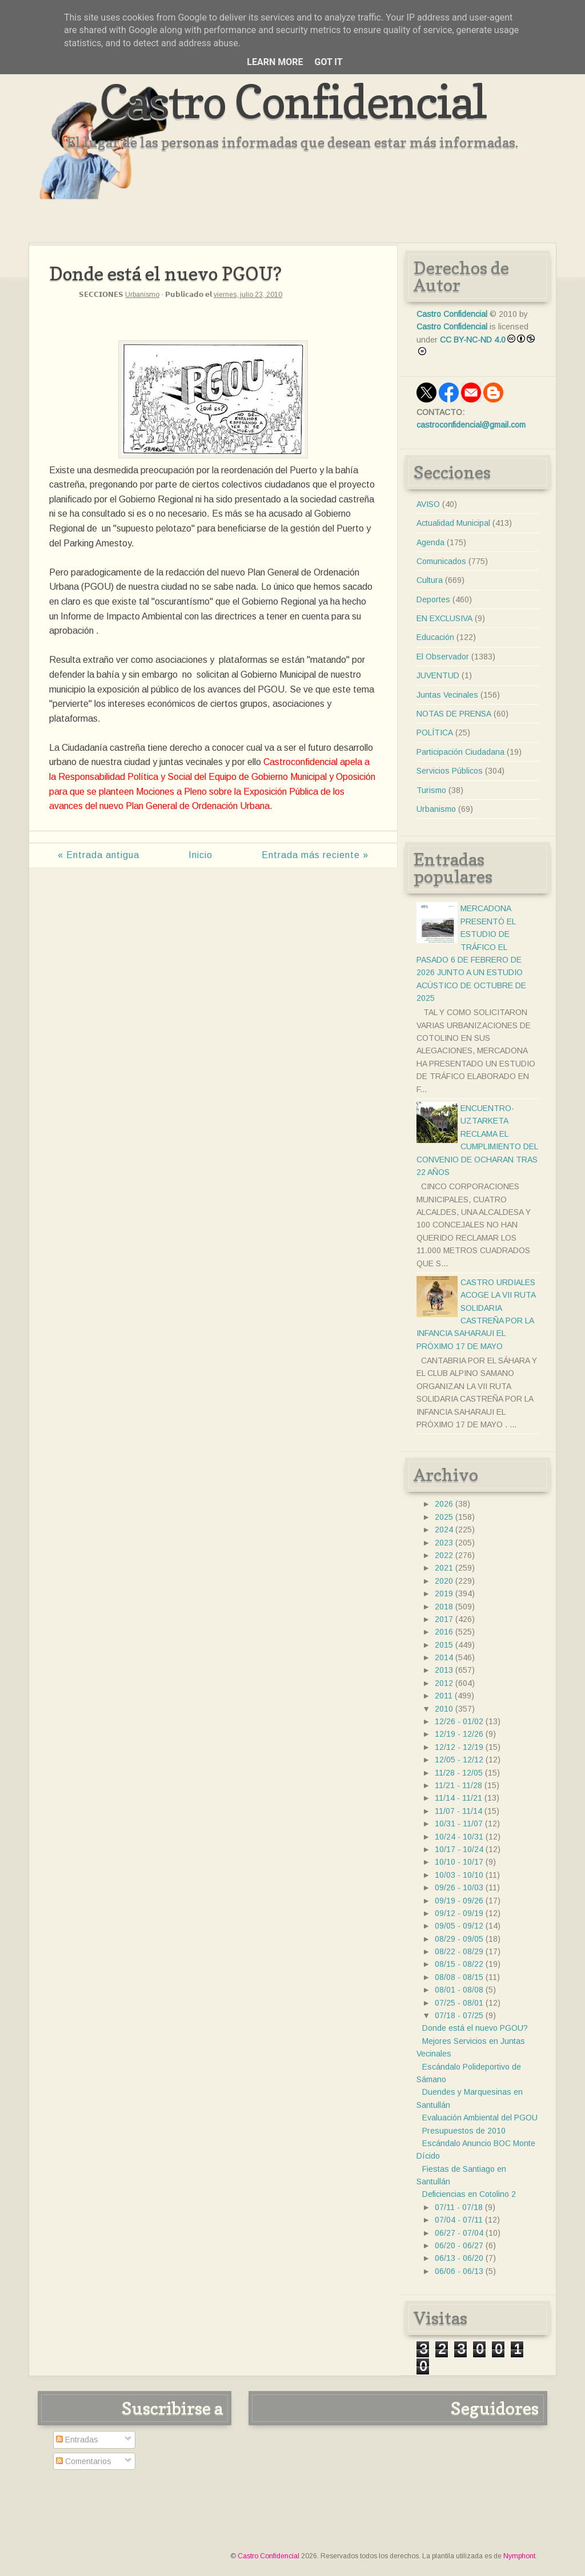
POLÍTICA (434, 732)
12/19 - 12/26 (459, 1733)
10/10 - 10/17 (459, 1861)
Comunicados (441, 561)
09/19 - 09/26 (459, 1900)
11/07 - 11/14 (458, 1811)
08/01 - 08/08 (459, 1989)
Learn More (275, 62)
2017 (444, 1619)
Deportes (433, 599)
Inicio (201, 855)
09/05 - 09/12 (459, 1925)
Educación (435, 637)
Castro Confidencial (292, 101)
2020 (444, 1580)
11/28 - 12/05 (459, 1772)
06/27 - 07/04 (459, 2232)
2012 (444, 1683)
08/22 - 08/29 (459, 1951)
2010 (444, 1708)
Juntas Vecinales (447, 694)
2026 (444, 1503)
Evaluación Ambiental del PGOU (480, 2117)
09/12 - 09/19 (459, 1913)
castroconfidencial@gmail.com (471, 424)
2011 (443, 1695)
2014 (444, 1657)
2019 (444, 1593)
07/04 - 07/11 (459, 2219)
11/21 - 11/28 (458, 1785)
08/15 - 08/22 (459, 1964)
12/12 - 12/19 (459, 1747)
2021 (444, 1567)
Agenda (430, 542)
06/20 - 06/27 (459, 2245)
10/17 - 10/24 (459, 1849)
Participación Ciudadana (460, 751)
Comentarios (83, 2461)
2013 (444, 1670)
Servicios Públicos (449, 770)
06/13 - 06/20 (459, 2258)
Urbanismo (142, 295)
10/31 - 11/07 (459, 1823)
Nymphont (519, 2556)
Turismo (431, 790)
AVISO (428, 504)
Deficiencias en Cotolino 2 (469, 2194)
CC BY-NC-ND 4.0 (473, 339)
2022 (444, 1555)
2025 (444, 1517)
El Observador (442, 656)
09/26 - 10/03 (459, 1887)
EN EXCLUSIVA (444, 618)
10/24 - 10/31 (459, 1836)
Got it (328, 62)
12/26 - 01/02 (459, 1721)
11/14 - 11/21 (458, 1797)
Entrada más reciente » (315, 855)
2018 (444, 1606)
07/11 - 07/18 (459, 2207)
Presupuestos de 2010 (464, 2130)
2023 (444, 1542)
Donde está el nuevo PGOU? (475, 2027)
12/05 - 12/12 (459, 1759)
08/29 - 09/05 (459, 1938)
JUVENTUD (437, 675)
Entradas (77, 2439)
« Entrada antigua (98, 855)
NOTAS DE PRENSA (453, 713)
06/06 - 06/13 (459, 2271)
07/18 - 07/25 (459, 2015)
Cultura (429, 580)
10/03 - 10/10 (459, 1874)
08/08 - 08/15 (459, 1977)
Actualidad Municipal (453, 523)
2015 (444, 1644)
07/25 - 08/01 (459, 2002)
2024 (444, 1529)
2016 (444, 1631)
